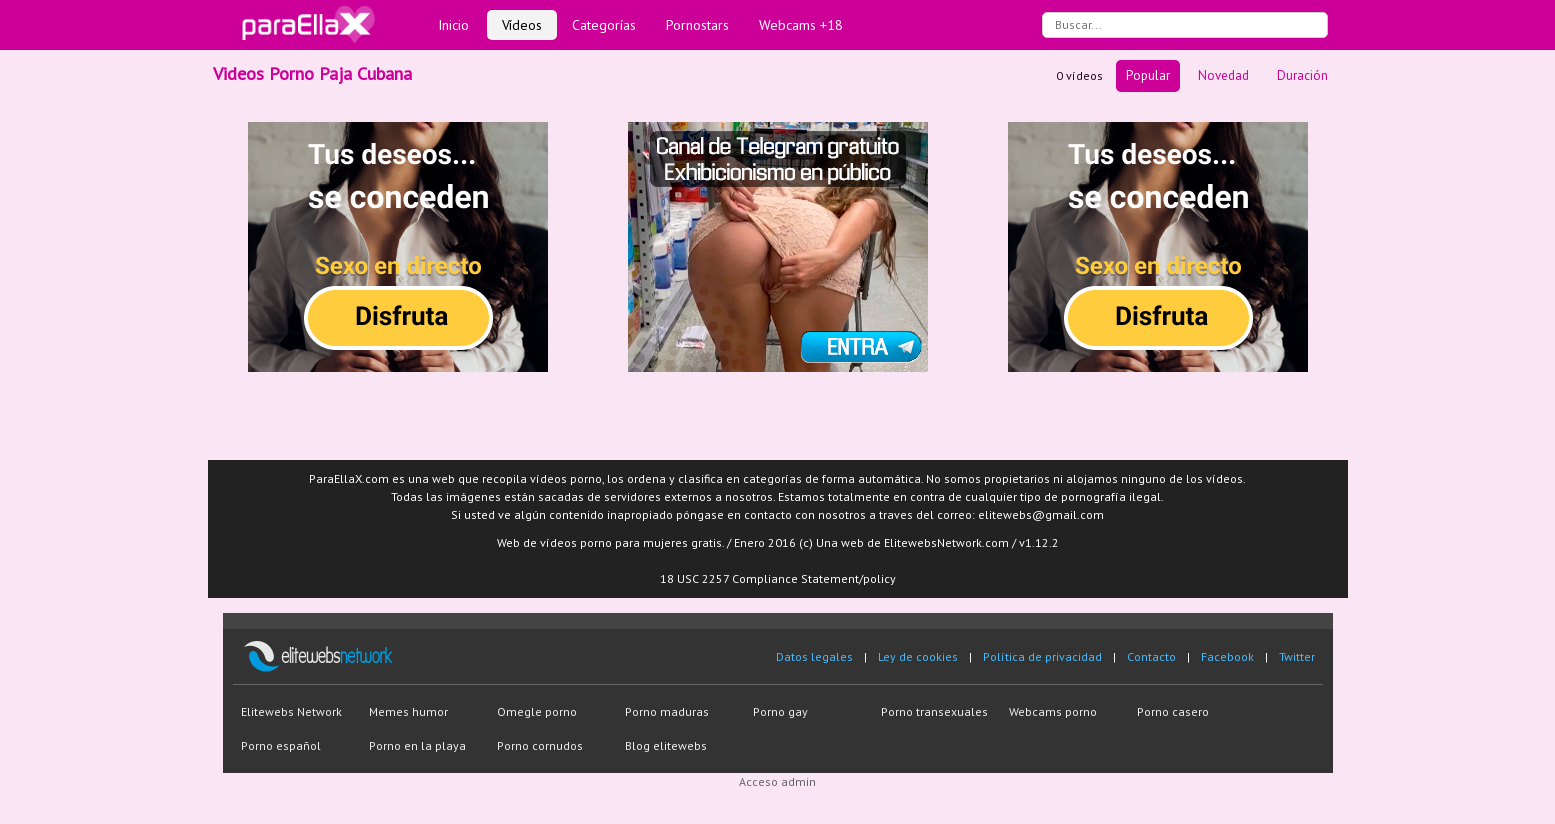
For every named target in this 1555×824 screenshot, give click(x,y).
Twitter (1297, 656)
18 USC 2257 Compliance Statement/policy (778, 578)
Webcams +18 (801, 25)
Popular (1148, 75)
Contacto (1151, 656)
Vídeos (522, 25)
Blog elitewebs (666, 745)
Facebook (1227, 656)
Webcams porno (1053, 711)
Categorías (604, 25)
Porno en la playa (417, 745)
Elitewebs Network (291, 711)
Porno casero (1173, 711)
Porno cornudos (540, 745)
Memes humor (408, 711)
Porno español (281, 745)
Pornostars (697, 25)
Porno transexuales (934, 711)
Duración (1302, 75)
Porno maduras (667, 711)
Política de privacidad (1042, 656)
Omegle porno (537, 711)
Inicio (453, 25)
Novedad (1223, 75)
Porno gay (780, 711)
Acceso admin (777, 781)
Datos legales (814, 656)
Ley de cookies (918, 656)
